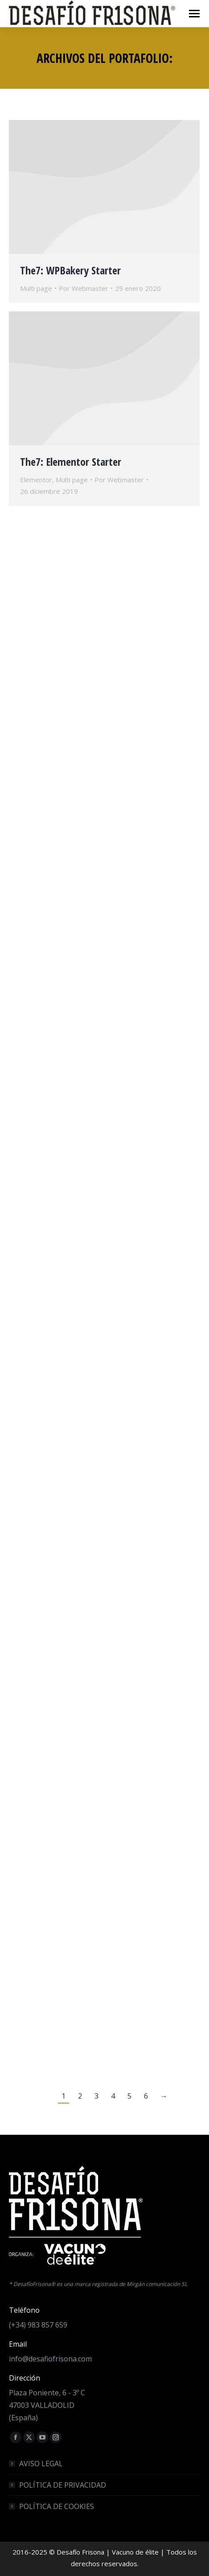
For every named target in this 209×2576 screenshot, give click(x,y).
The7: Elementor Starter (70, 461)
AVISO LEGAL (41, 2463)
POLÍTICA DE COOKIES (56, 2506)
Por (83, 288)
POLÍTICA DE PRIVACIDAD (62, 2485)
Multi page (36, 288)
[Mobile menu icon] (194, 13)
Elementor (36, 479)
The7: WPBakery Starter (70, 270)
